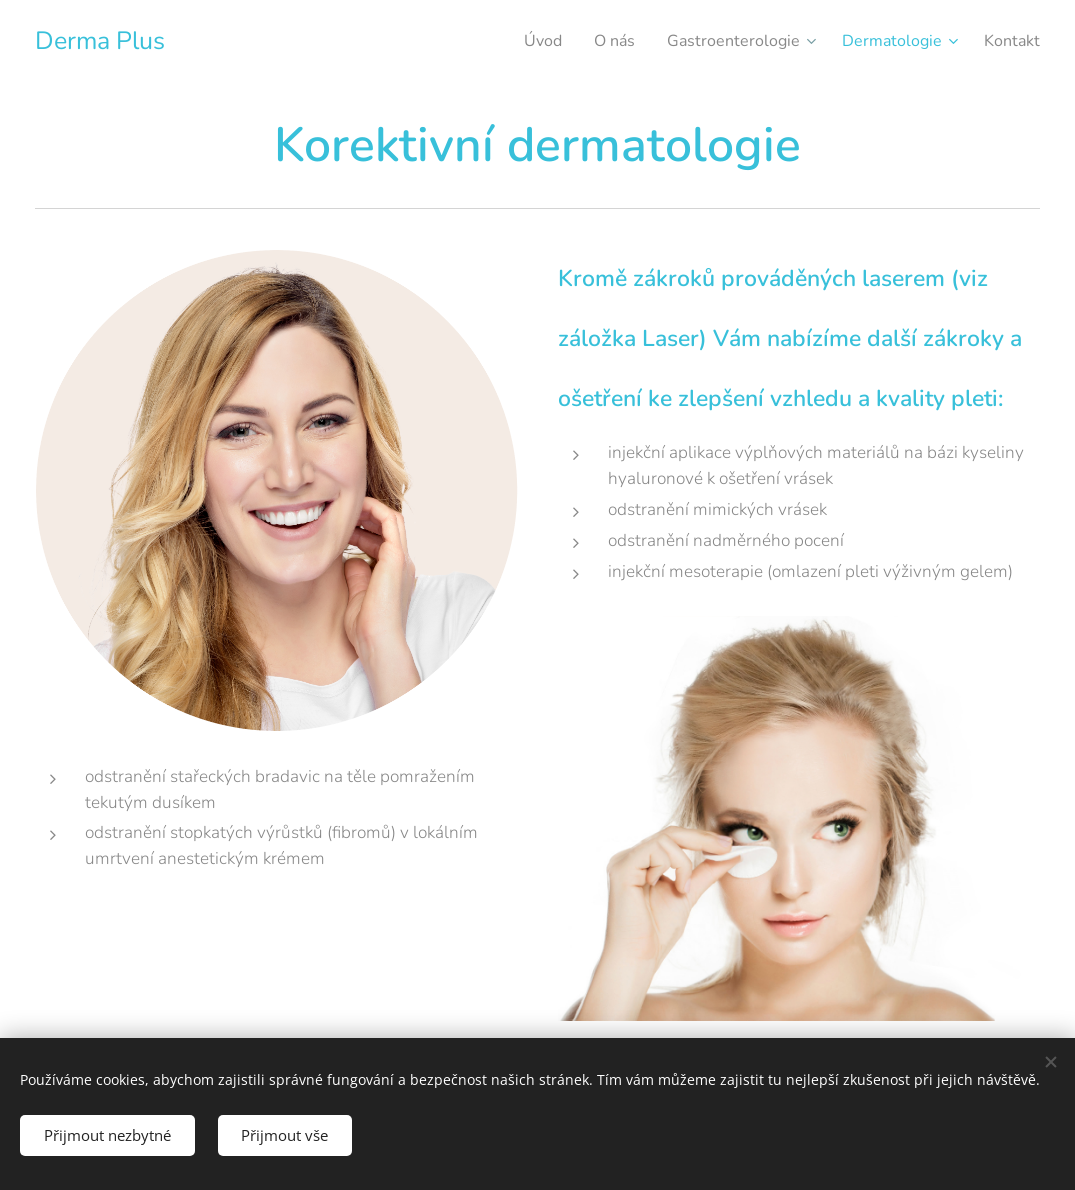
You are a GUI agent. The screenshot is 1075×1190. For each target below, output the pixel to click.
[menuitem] (514, 41)
